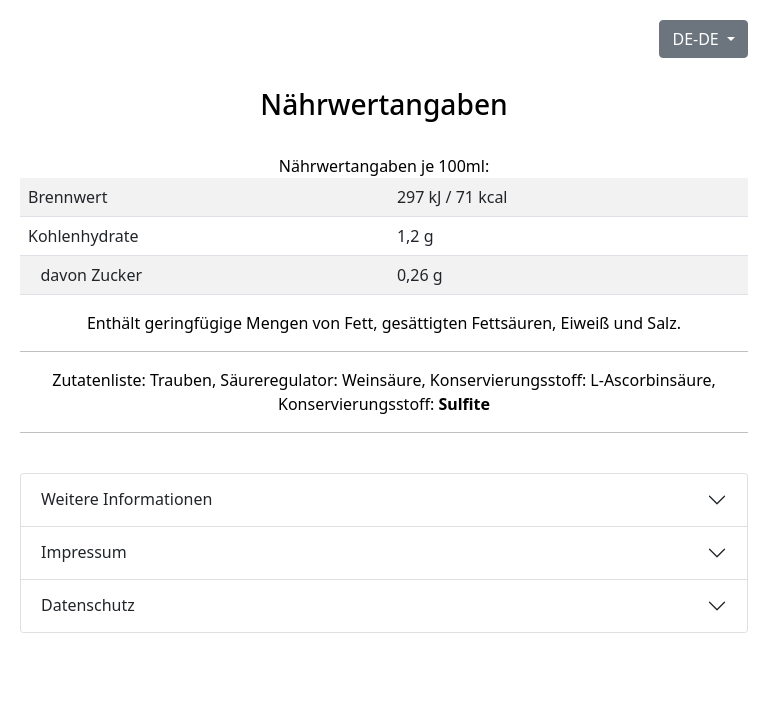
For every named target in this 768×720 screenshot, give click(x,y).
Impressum (84, 552)
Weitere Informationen (126, 499)
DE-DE (697, 39)
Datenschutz (88, 605)
